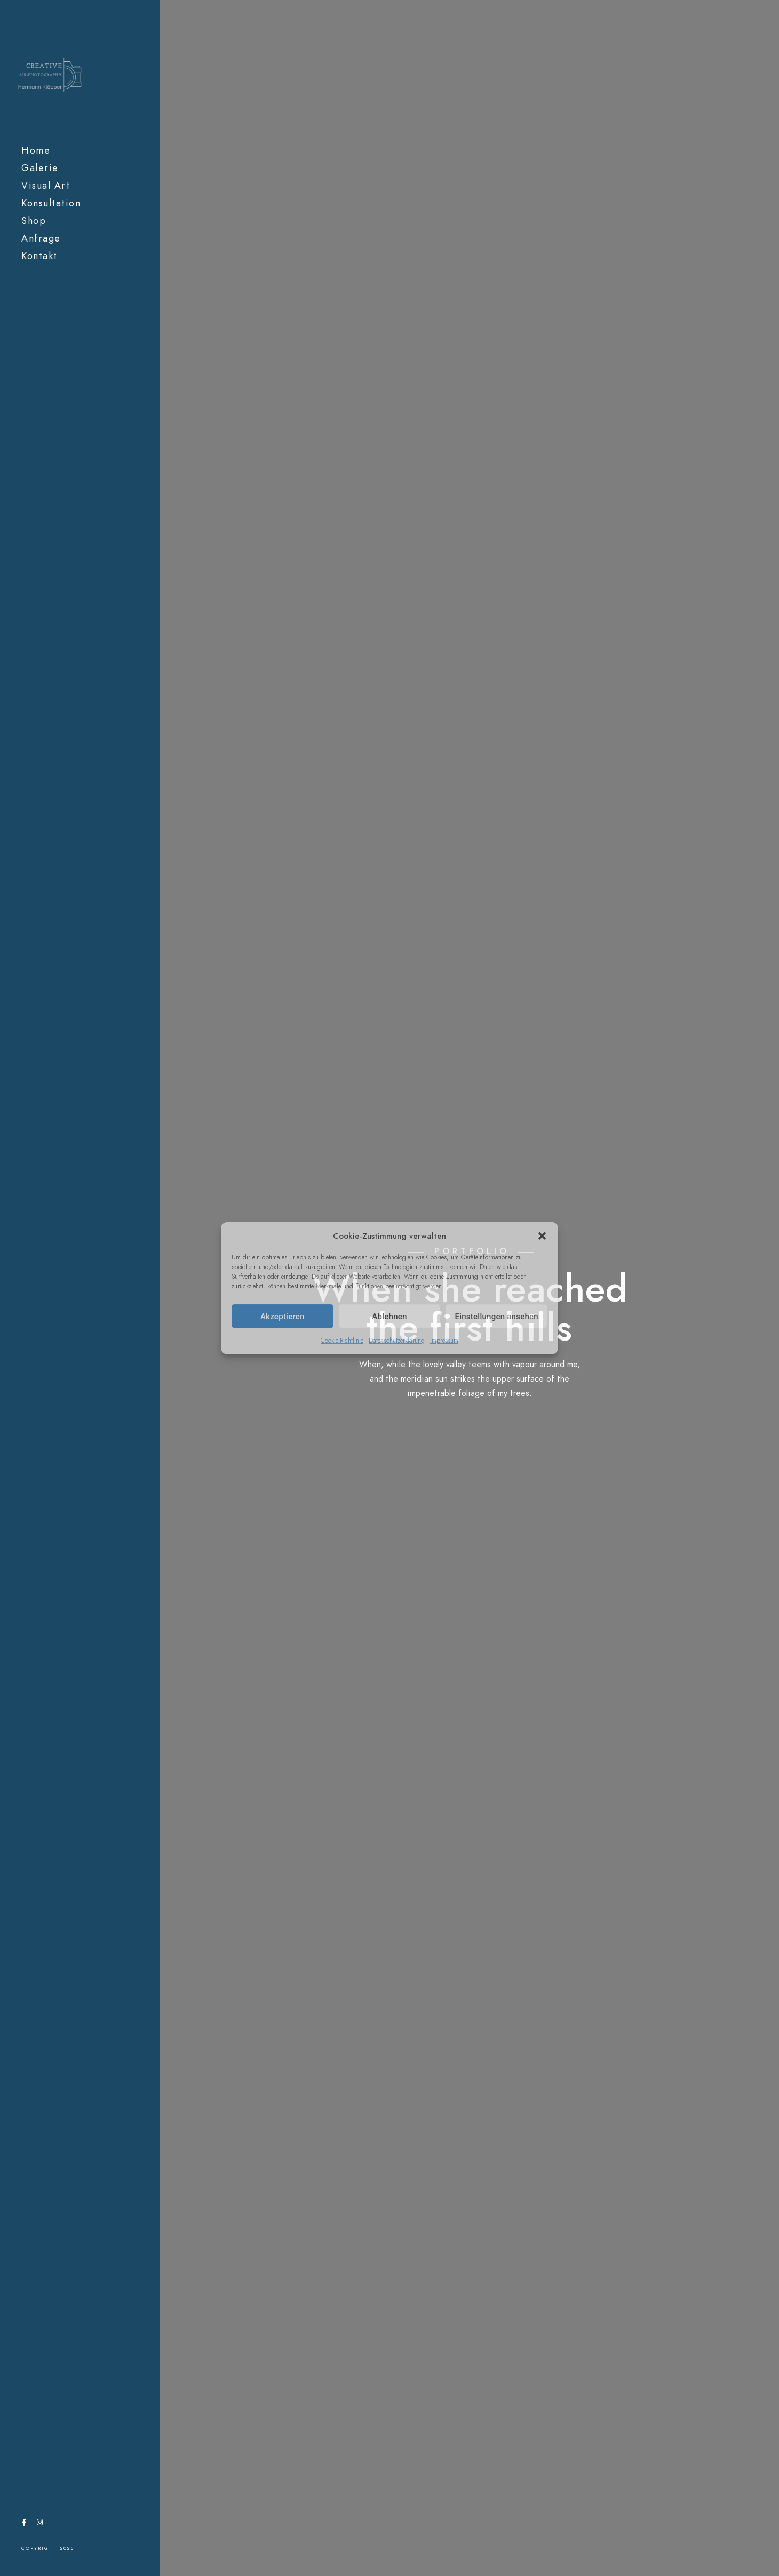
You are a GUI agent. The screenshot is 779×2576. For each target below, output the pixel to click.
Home (35, 150)
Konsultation (51, 203)
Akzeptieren (282, 1316)
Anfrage (41, 238)
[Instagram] (39, 2524)
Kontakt (39, 255)
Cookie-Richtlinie (342, 1340)
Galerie (40, 167)
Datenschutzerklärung (397, 1340)
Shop (33, 220)
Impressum (444, 1340)
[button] (542, 1236)
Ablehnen (389, 1316)
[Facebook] (24, 2524)
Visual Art (45, 185)
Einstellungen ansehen (496, 1316)
